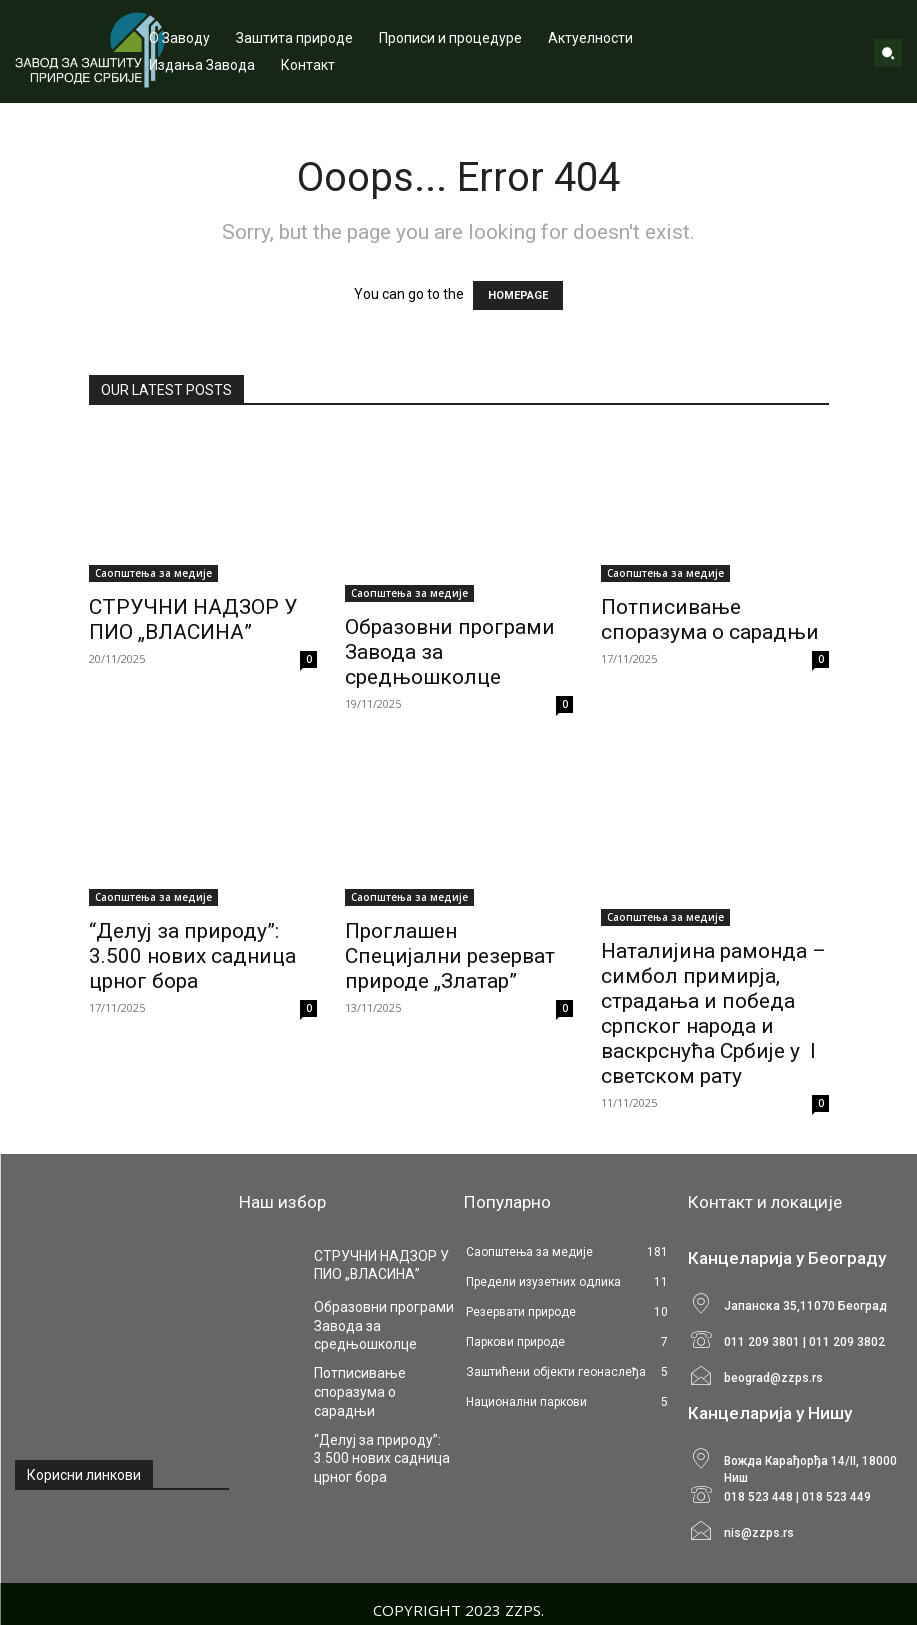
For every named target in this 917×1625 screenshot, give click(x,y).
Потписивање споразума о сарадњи (710, 619)
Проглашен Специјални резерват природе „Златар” (450, 956)
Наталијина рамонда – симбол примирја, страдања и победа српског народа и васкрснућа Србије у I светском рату (713, 1013)
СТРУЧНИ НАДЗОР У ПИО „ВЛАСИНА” (193, 619)
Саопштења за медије (153, 573)
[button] (888, 53)
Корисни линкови (84, 1475)
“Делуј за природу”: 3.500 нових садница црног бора (192, 956)
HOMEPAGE (518, 295)
